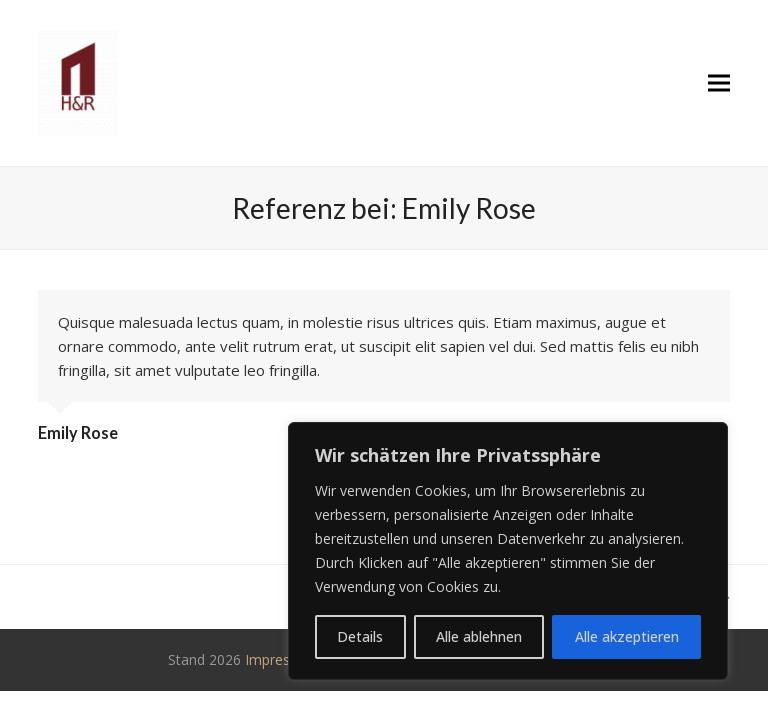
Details (360, 636)
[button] (719, 83)
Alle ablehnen (479, 636)
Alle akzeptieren (627, 636)
